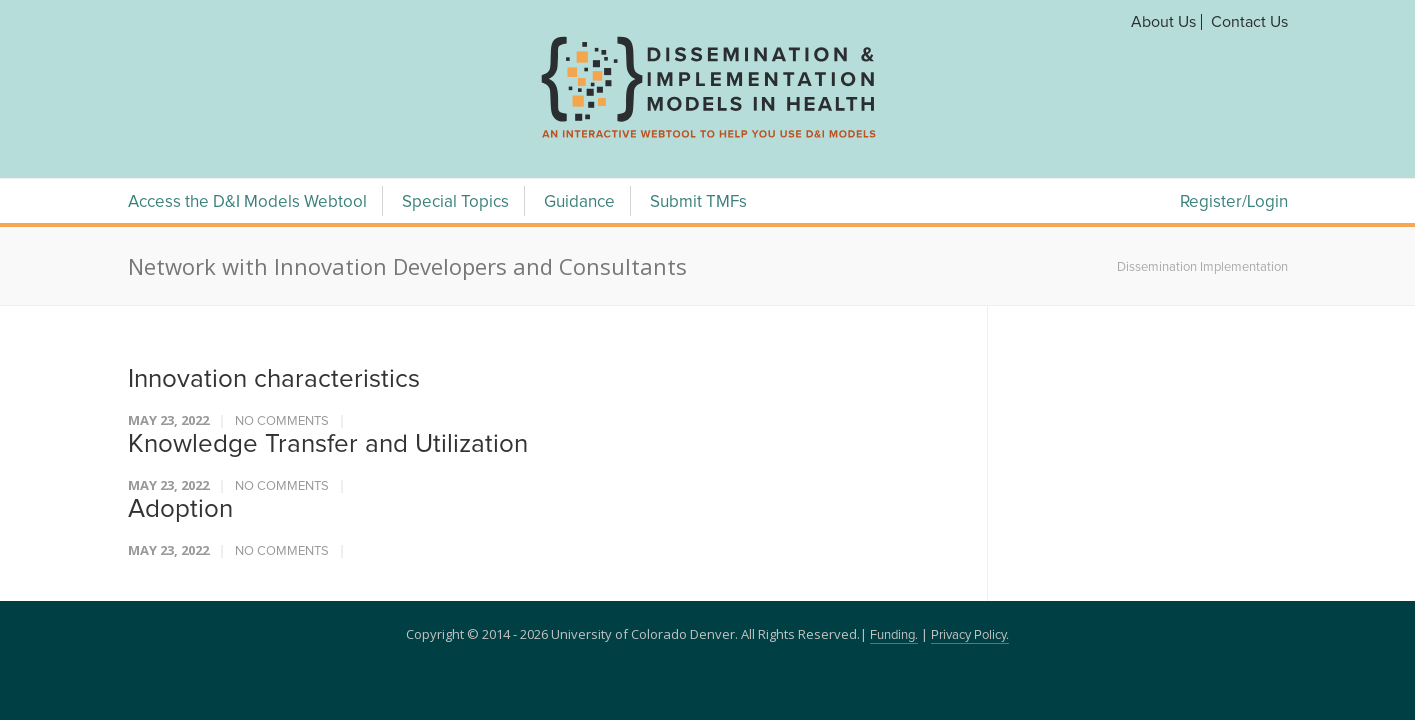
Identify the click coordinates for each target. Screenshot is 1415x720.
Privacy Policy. (970, 635)
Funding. (894, 635)
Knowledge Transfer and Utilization (328, 444)
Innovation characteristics (274, 379)
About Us (1163, 22)
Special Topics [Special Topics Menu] (455, 202)
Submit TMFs (698, 202)
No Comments (282, 421)
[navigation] (708, 138)
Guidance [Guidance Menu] (579, 202)
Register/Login (1234, 202)
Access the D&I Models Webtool (247, 202)
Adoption (180, 509)
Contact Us (1249, 22)
